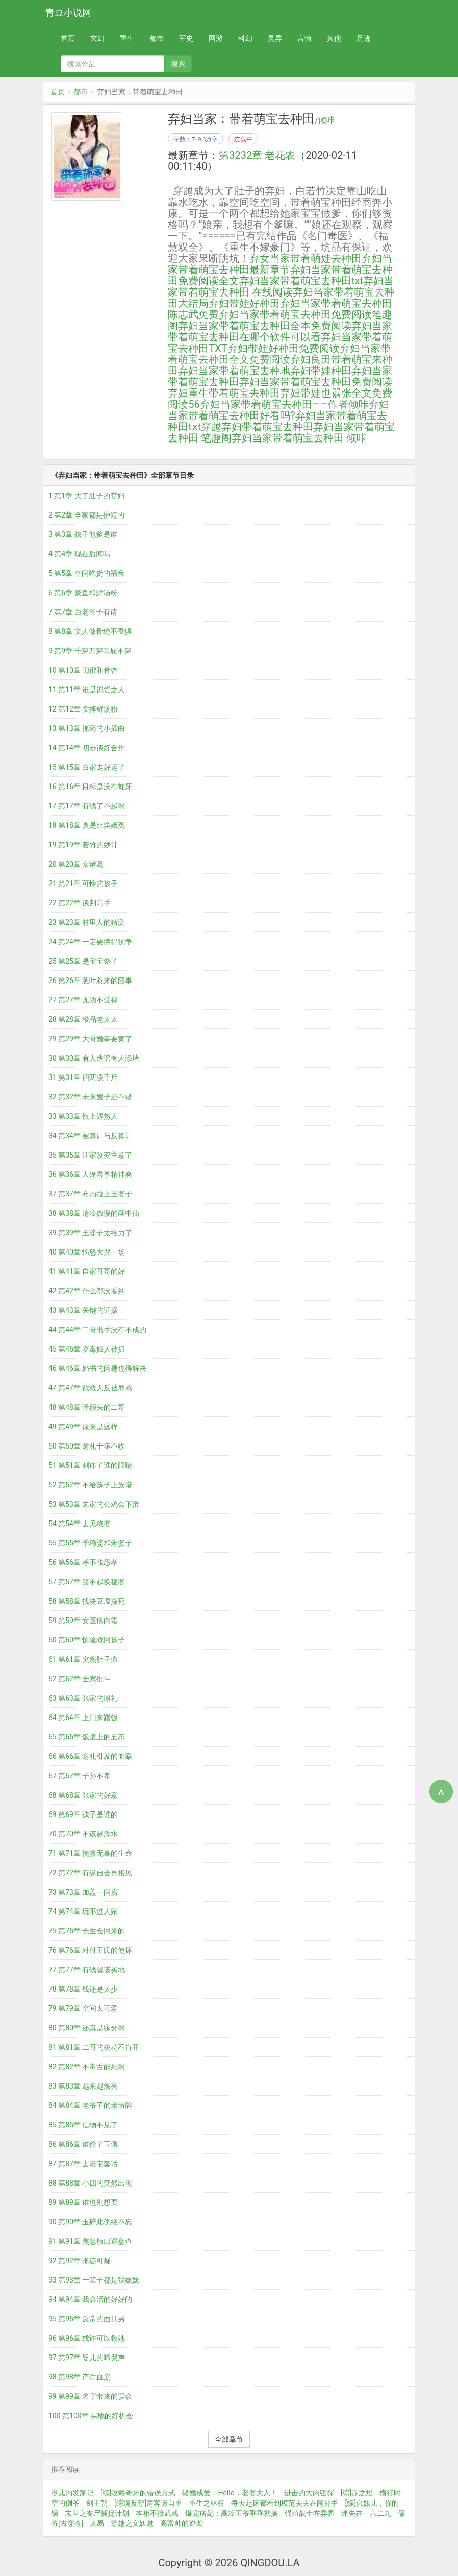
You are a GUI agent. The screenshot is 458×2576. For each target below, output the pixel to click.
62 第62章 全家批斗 (79, 1679)
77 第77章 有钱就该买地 (86, 1970)
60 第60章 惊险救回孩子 (86, 1640)
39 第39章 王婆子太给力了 (90, 1233)
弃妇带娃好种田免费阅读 (283, 348)
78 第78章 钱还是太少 (83, 1989)
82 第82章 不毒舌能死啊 (86, 2067)
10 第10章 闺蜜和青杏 (83, 670)
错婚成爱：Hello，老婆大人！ (229, 2493)
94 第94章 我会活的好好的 (90, 2299)
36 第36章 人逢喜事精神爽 (90, 1174)
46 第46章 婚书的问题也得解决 (97, 1368)
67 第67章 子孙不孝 (79, 1776)
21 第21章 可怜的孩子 (83, 883)
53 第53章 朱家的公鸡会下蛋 (93, 1504)
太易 (97, 2523)
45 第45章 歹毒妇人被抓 (86, 1349)
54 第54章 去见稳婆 (79, 1523)
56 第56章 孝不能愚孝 (83, 1562)
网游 (216, 38)
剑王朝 (97, 2503)
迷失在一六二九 (366, 2513)
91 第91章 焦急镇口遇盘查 (90, 2241)
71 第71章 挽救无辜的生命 (90, 1853)
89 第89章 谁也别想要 (83, 2202)
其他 (334, 38)
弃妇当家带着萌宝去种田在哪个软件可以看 (280, 331)
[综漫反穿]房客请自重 (148, 2503)
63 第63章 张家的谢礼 (83, 1698)
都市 (156, 38)
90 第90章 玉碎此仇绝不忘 (90, 2222)
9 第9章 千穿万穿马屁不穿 (90, 651)
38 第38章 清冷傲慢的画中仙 (93, 1213)
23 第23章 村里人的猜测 (86, 922)
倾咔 (326, 120)
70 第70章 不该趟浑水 (83, 1834)
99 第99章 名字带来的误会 (90, 2396)
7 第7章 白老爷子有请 (82, 612)
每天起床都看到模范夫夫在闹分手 (284, 2503)
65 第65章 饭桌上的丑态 (86, 1737)
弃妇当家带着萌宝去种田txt (301, 281)
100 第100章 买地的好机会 (90, 2416)
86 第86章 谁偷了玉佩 (83, 2144)
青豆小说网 (68, 12)
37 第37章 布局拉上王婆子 (90, 1194)
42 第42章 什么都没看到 (86, 1291)
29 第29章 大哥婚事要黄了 (90, 1039)
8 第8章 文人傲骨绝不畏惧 (90, 631)
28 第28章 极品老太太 (83, 1019)
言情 (304, 38)
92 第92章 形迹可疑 (79, 2260)
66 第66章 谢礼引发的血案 (90, 1756)
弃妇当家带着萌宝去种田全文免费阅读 (279, 353)
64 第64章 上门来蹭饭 (83, 1717)
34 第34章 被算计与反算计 (90, 1136)
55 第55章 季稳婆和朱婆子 (90, 1543)
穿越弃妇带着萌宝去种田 (257, 427)
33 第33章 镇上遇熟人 (83, 1116)
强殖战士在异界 (310, 2513)
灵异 (275, 38)
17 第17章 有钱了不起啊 (86, 806)
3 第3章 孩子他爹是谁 (82, 534)
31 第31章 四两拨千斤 (83, 1077)
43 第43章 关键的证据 (83, 1310)
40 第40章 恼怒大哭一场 (86, 1252)
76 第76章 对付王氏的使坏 (90, 1950)
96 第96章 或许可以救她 (86, 2338)
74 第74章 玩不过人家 (83, 1911)
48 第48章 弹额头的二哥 (86, 1407)
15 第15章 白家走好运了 (86, 767)
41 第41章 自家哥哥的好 (86, 1271)
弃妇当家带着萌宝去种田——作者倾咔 (284, 404)
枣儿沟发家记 (72, 2493)
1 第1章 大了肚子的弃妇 (86, 496)
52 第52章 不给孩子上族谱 (90, 1485)
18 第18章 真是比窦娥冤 (86, 825)
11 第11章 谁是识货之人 (86, 689)
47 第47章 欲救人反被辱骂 (90, 1388)
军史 (186, 38)
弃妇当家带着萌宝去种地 (234, 370)
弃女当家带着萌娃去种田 (305, 258)
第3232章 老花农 (257, 155)
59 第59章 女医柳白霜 (83, 1620)
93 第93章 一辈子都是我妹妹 (93, 2280)
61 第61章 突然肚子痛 (83, 1659)
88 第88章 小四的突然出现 (90, 2183)
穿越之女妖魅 (132, 2523)
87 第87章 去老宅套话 (83, 2164)
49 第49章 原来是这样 (83, 1426)
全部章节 (229, 2439)
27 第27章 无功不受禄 (83, 1000)
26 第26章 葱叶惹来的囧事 (90, 980)
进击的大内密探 (309, 2493)
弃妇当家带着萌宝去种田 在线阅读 (281, 286)
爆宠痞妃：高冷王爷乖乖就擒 (231, 2513)
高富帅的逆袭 (181, 2523)
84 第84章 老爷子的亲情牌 (90, 2105)
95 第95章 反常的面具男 (86, 2319)
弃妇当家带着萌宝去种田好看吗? (278, 410)
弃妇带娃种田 (320, 370)
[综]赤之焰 (357, 2493)
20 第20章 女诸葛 (76, 864)
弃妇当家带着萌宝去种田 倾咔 (299, 438)
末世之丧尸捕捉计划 (97, 2513)
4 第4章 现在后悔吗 (79, 554)
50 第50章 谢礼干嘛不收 (86, 1446)
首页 (68, 38)
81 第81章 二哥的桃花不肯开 (93, 2047)
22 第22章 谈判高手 (79, 903)
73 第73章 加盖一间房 (83, 1892)
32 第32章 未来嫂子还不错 (90, 1097)
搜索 (178, 64)
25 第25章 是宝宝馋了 (83, 961)
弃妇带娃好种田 (244, 303)
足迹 (364, 38)
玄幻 (97, 38)
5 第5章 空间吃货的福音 (86, 573)
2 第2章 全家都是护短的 (86, 515)
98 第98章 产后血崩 (79, 2377)
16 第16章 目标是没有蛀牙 (90, 786)
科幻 (245, 38)
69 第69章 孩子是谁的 (83, 1814)
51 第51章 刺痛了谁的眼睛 (90, 1465)
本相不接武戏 (157, 2513)
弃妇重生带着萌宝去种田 (224, 393)
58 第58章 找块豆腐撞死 (86, 1601)
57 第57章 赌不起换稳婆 (86, 1582)
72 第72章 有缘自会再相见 (90, 1873)
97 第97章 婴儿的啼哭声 (86, 2357)
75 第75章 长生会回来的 (86, 1931)
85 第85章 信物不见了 (83, 2125)
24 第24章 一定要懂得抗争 (90, 942)
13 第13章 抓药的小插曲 (86, 728)
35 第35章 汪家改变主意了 (90, 1155)
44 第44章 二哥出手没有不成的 (97, 1330)
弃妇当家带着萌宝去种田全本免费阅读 (264, 326)
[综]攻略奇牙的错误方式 (137, 2493)
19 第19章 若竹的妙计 (83, 845)
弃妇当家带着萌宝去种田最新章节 (280, 264)
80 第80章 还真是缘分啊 (86, 2028)
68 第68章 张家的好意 (83, 1795)
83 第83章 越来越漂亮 (83, 2086)
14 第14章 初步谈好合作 (86, 748)
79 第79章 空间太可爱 (83, 2008)
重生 (127, 38)
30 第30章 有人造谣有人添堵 (93, 1058)
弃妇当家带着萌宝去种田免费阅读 (315, 382)
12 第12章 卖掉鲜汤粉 (83, 709)
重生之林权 (206, 2503)
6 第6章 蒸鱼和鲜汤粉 (82, 592)
